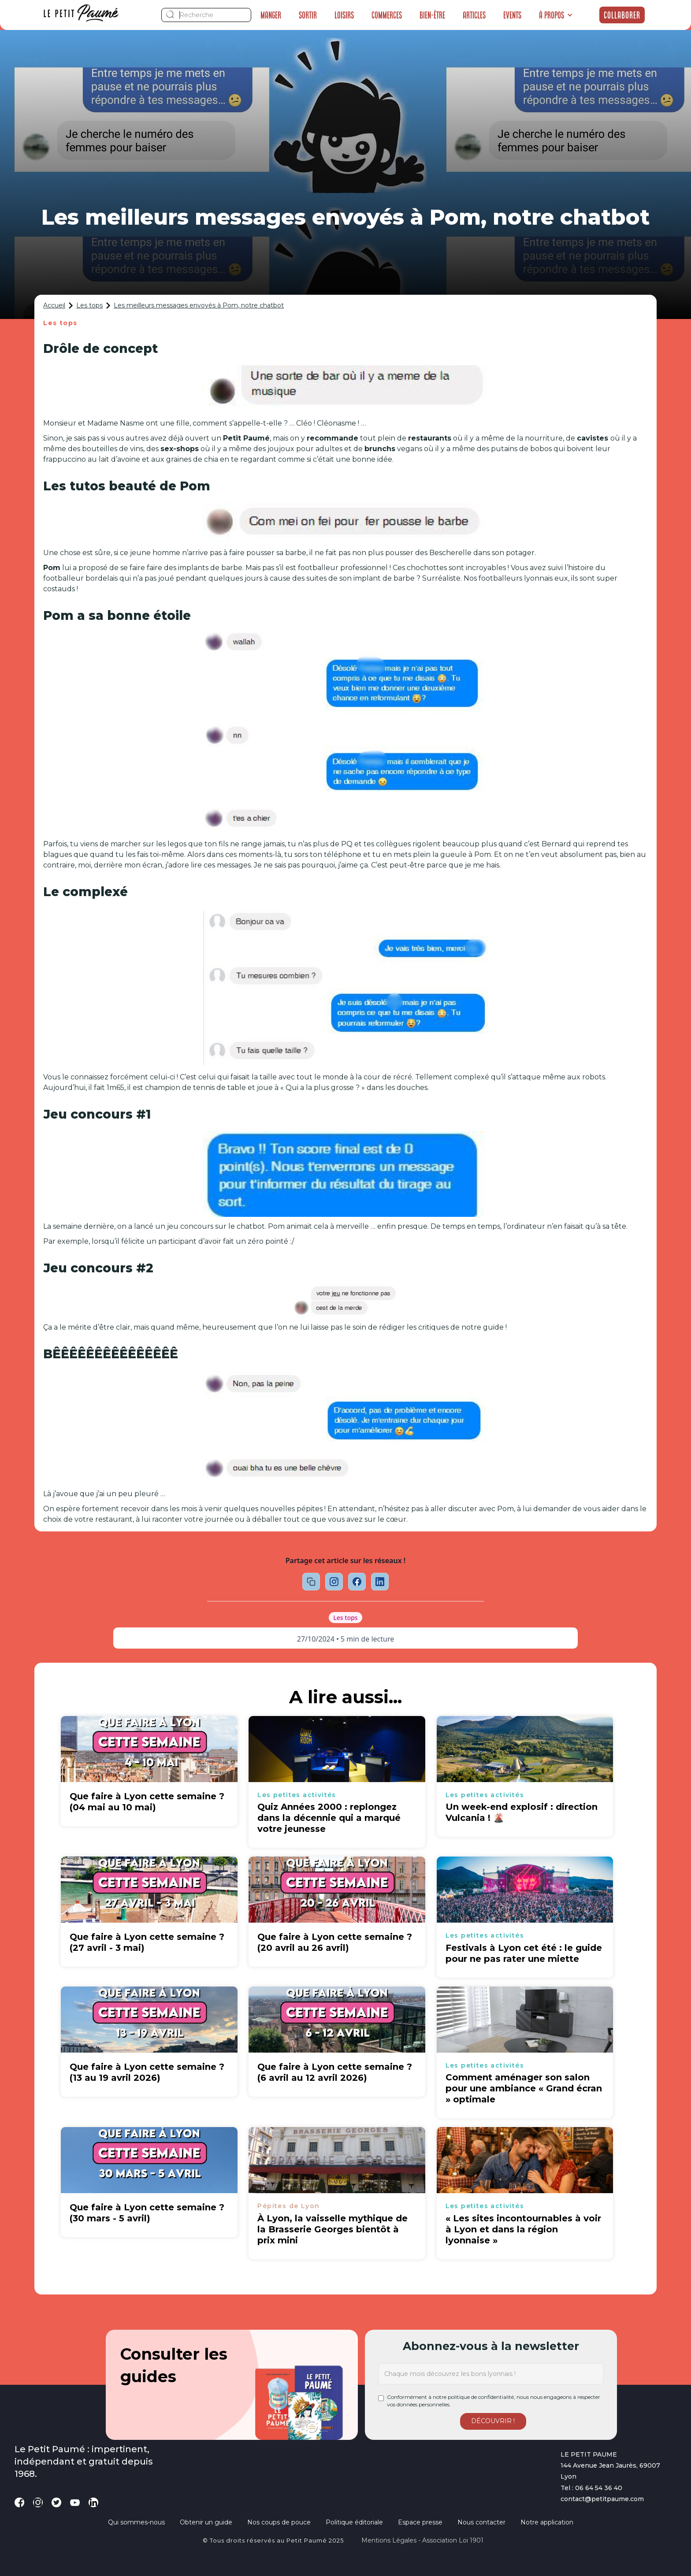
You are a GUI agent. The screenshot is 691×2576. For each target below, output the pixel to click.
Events (512, 15)
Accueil (54, 305)
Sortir (308, 15)
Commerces (387, 15)
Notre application (546, 2522)
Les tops (89, 305)
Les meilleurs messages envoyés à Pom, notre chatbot (199, 305)
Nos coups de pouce (279, 2522)
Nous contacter (481, 2522)
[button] (556, 15)
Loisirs (344, 15)
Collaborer (622, 15)
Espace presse (420, 2522)
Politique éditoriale (354, 2522)
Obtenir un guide (206, 2522)
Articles (474, 15)
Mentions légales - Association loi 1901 (422, 2540)
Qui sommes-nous (136, 2522)
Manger (270, 15)
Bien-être (432, 15)
